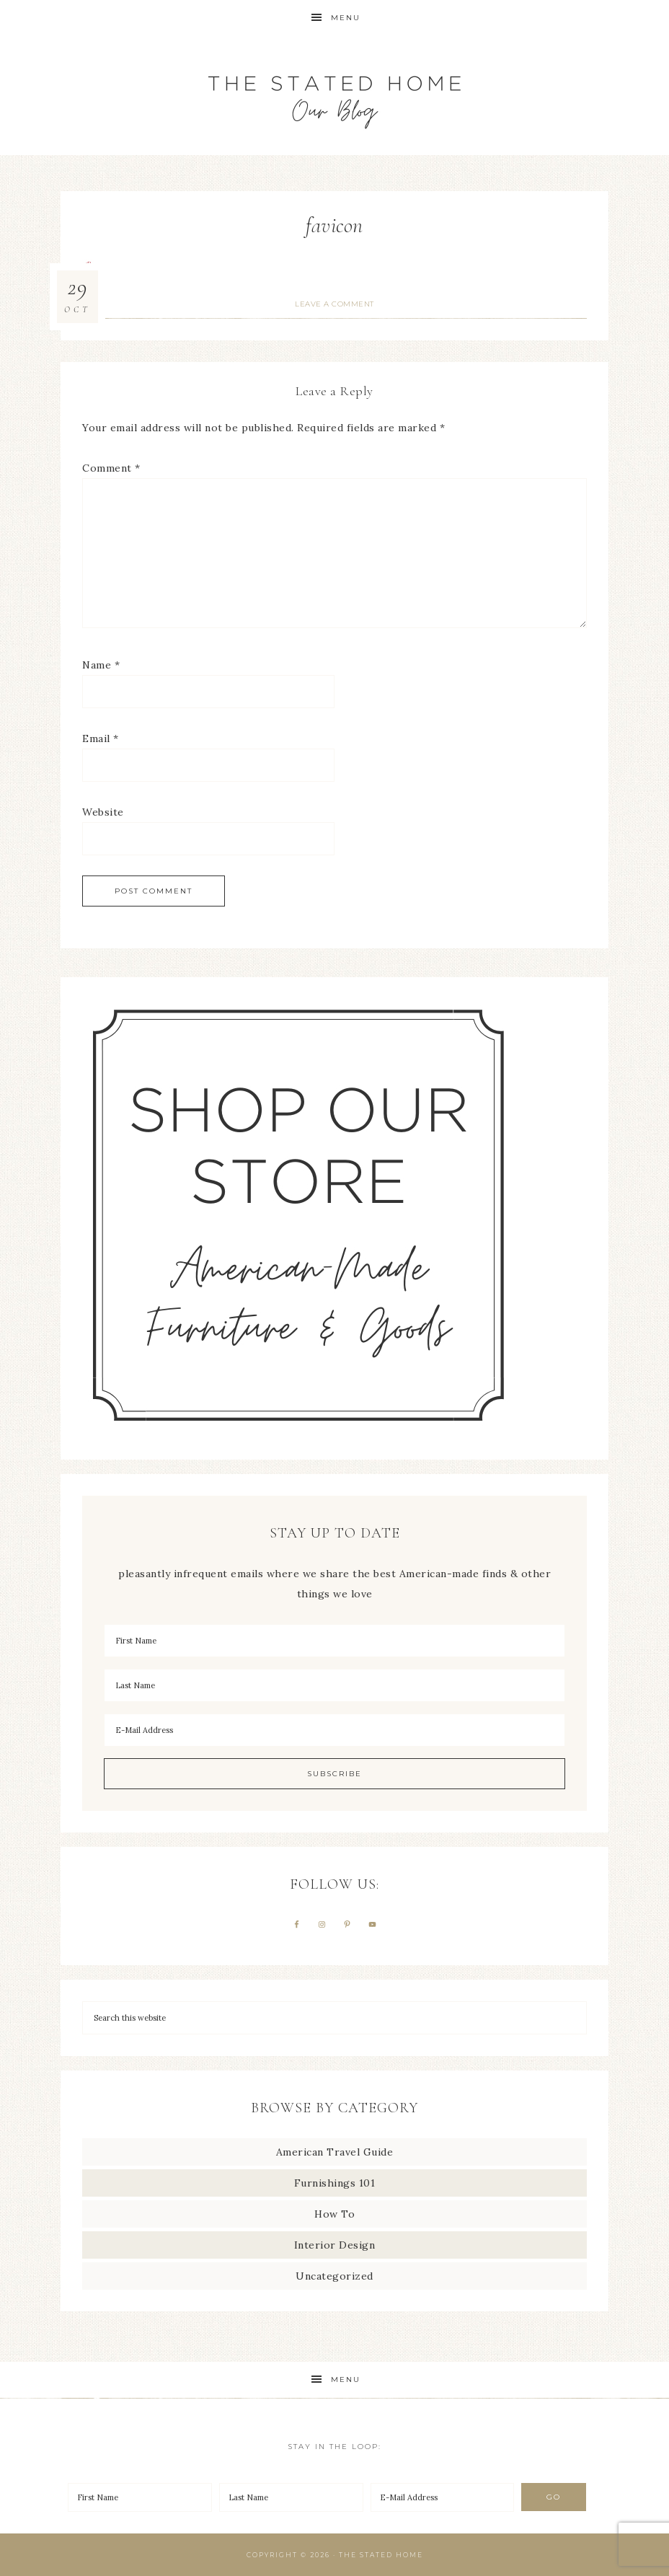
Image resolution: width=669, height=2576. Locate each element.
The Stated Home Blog (334, 95)
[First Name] (334, 1640)
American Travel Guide (335, 2151)
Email (100, 738)
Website (103, 812)
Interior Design (335, 2244)
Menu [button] (345, 17)
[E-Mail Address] (334, 1730)
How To (334, 2213)
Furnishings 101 (335, 2182)
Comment (111, 468)
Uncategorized (334, 2276)
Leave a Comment (334, 304)
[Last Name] (334, 1685)
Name (101, 664)
